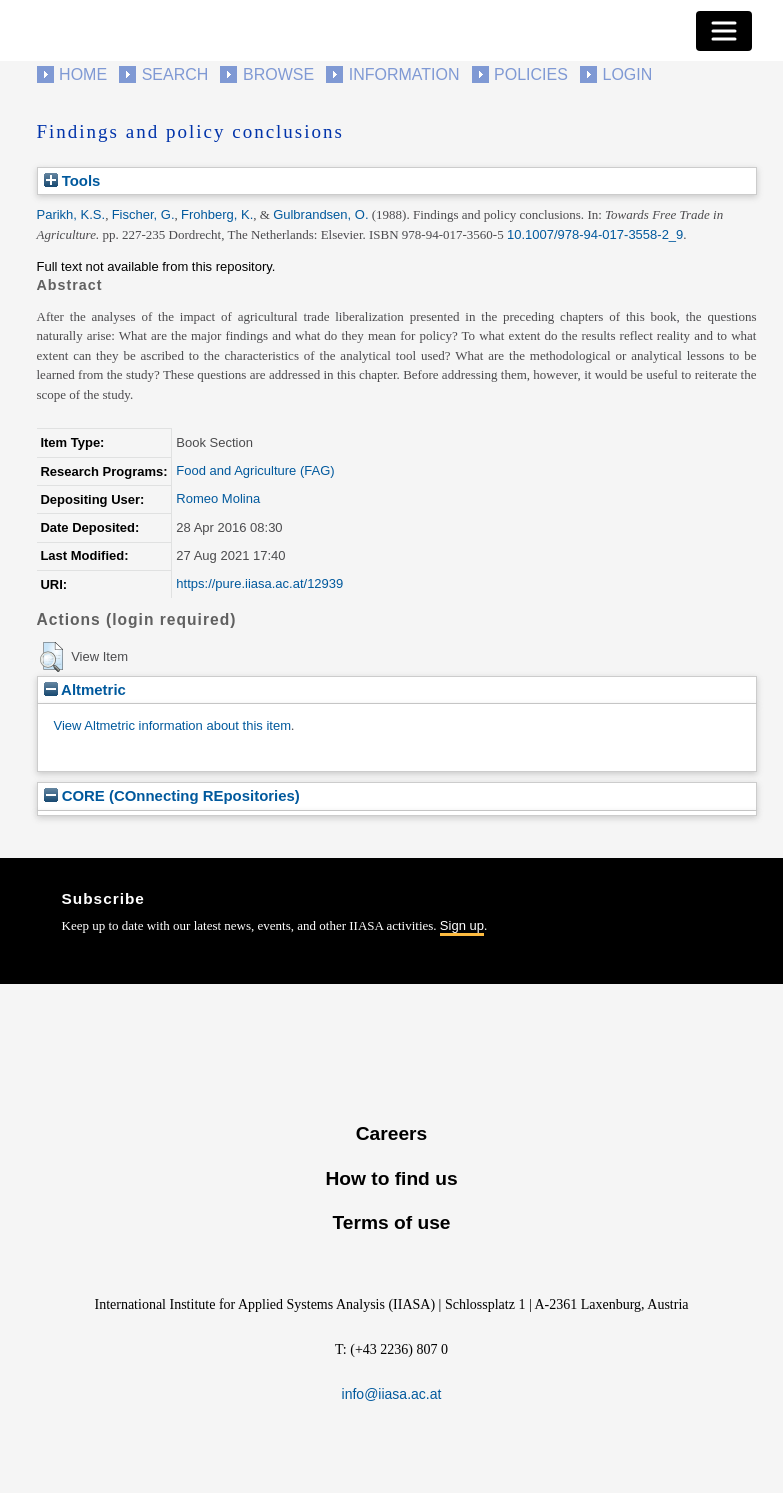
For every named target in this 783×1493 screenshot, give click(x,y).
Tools (72, 180)
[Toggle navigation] (724, 31)
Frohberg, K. (217, 214)
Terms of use (391, 1222)
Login (628, 74)
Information (404, 74)
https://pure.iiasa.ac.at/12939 (259, 583)
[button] (51, 657)
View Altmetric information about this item (172, 725)
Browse (278, 74)
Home (83, 74)
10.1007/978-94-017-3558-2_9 (595, 234)
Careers (391, 1133)
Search (175, 74)
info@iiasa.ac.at (392, 1394)
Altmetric (85, 689)
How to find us (391, 1178)
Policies (531, 74)
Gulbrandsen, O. (320, 214)
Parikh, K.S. (71, 214)
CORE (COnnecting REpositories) (172, 795)
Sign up (462, 925)
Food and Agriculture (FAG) (255, 470)
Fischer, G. (143, 214)
